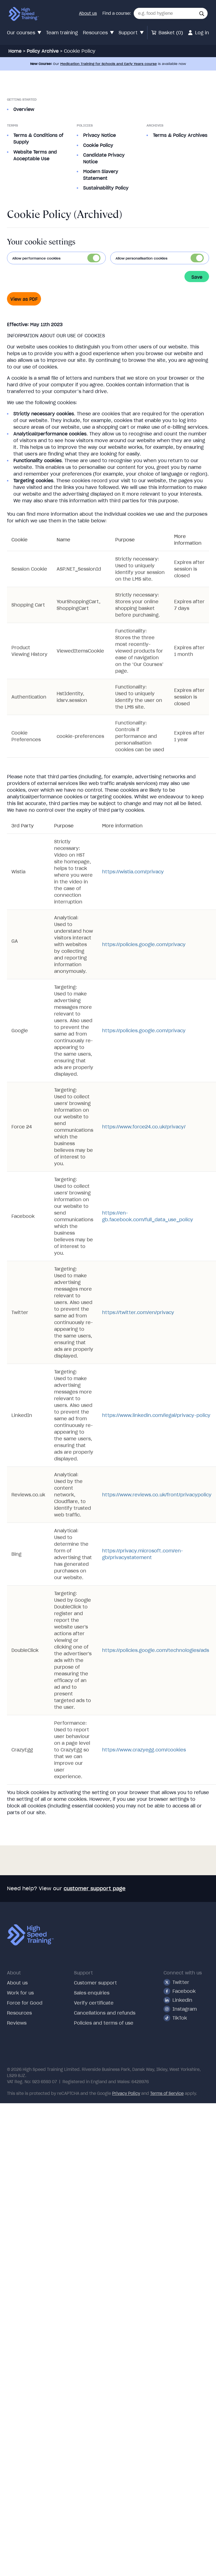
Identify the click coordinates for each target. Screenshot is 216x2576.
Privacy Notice (99, 135)
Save (196, 277)
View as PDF (24, 299)
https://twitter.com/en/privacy (138, 1312)
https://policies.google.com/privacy (144, 944)
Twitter (176, 1982)
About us (88, 13)
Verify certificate (94, 2003)
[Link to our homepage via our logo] (24, 14)
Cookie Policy (98, 145)
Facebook (180, 1991)
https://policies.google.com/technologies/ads (155, 1650)
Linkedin (178, 2000)
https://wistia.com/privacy (133, 871)
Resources (19, 2013)
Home (14, 51)
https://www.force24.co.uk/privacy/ (144, 1127)
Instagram (180, 2009)
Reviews (17, 2023)
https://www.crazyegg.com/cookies (144, 1750)
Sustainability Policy (106, 188)
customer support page (95, 1888)
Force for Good (24, 2003)
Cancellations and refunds (104, 2013)
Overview (23, 109)
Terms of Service (167, 2093)
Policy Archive (43, 51)
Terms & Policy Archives (180, 135)
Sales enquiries (91, 1993)
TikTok (175, 2018)
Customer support (95, 1983)
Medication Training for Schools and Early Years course (108, 64)
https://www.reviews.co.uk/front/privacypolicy (157, 1494)
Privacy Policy (126, 2093)
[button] (201, 14)
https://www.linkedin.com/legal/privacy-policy (156, 1415)
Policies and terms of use (103, 2023)
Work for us (20, 1993)
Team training (62, 32)
